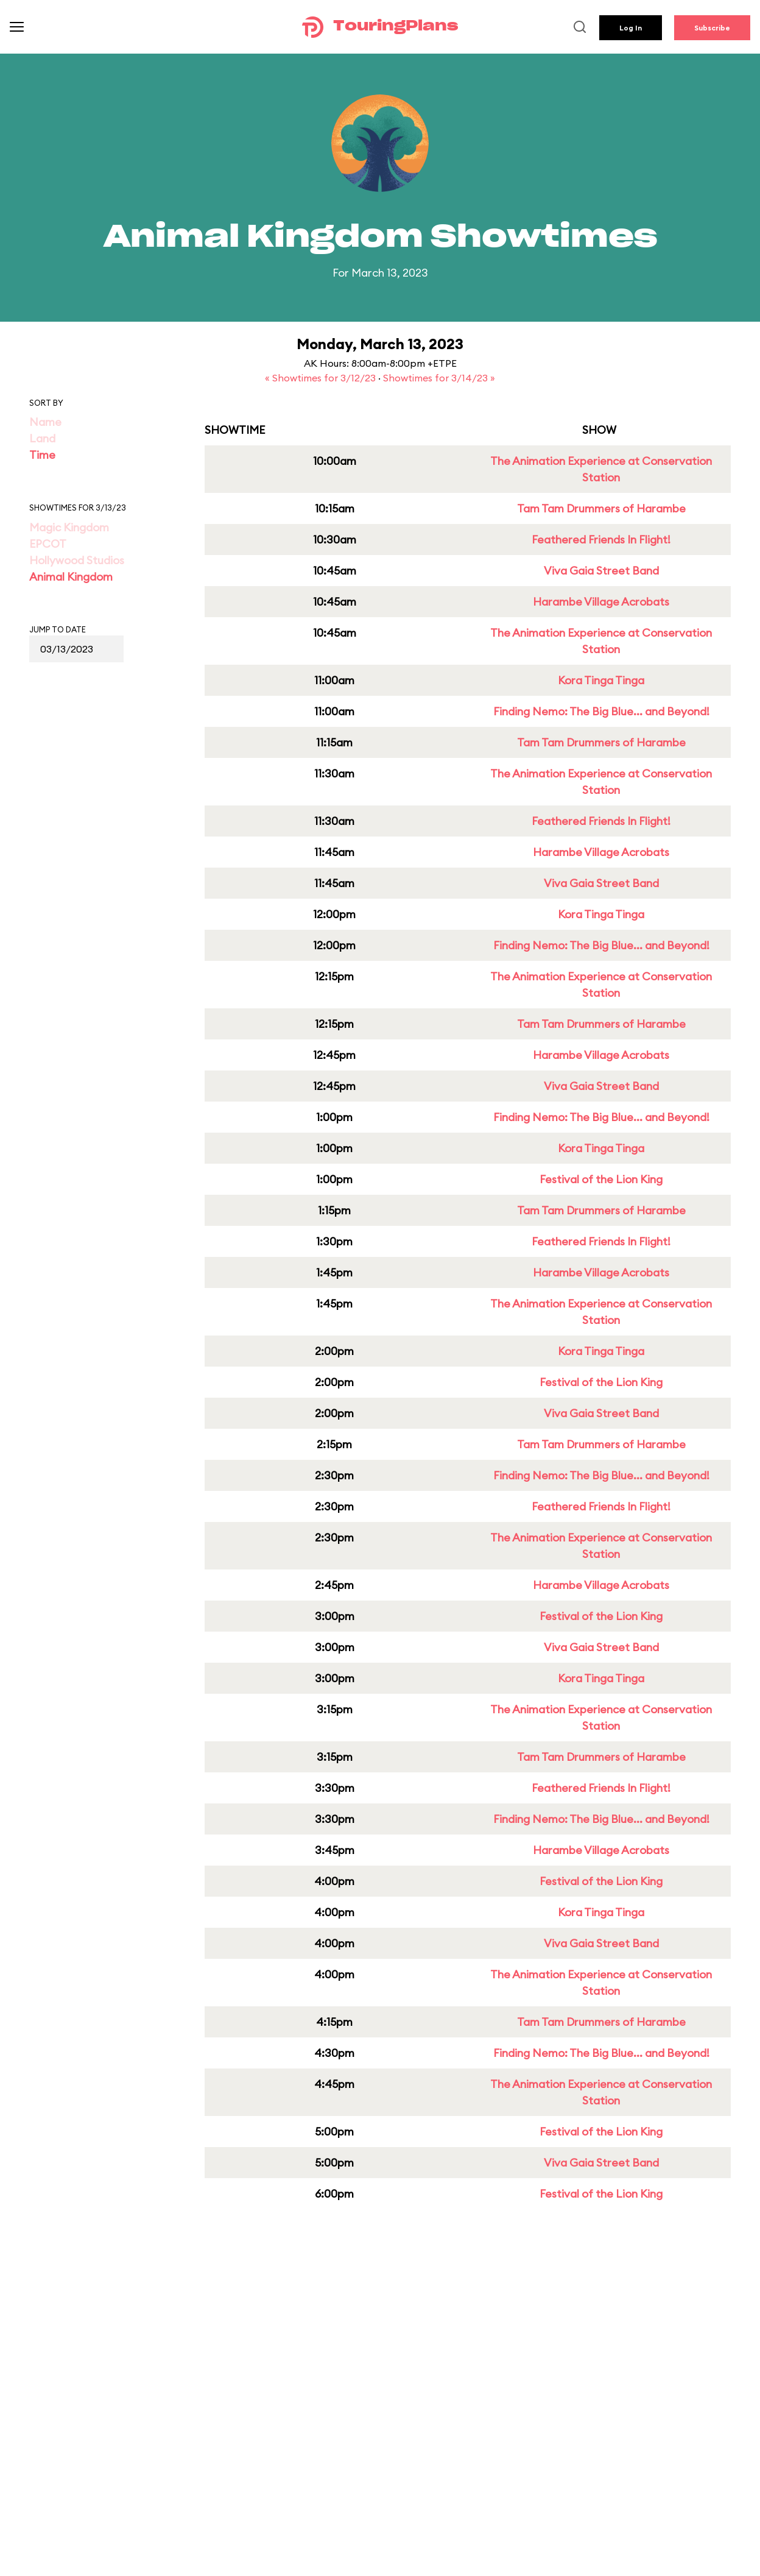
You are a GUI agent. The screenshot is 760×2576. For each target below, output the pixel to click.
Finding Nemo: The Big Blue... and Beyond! (601, 711)
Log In (630, 27)
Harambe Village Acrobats (601, 602)
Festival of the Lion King (601, 1179)
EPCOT (47, 544)
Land (42, 438)
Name (45, 422)
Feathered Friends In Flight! (601, 540)
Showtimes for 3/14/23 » (439, 378)
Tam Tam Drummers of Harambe (601, 508)
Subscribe (712, 27)
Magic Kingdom (69, 527)
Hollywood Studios (76, 560)
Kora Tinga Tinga (601, 680)
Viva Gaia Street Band (601, 571)
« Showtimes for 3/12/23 (321, 378)
